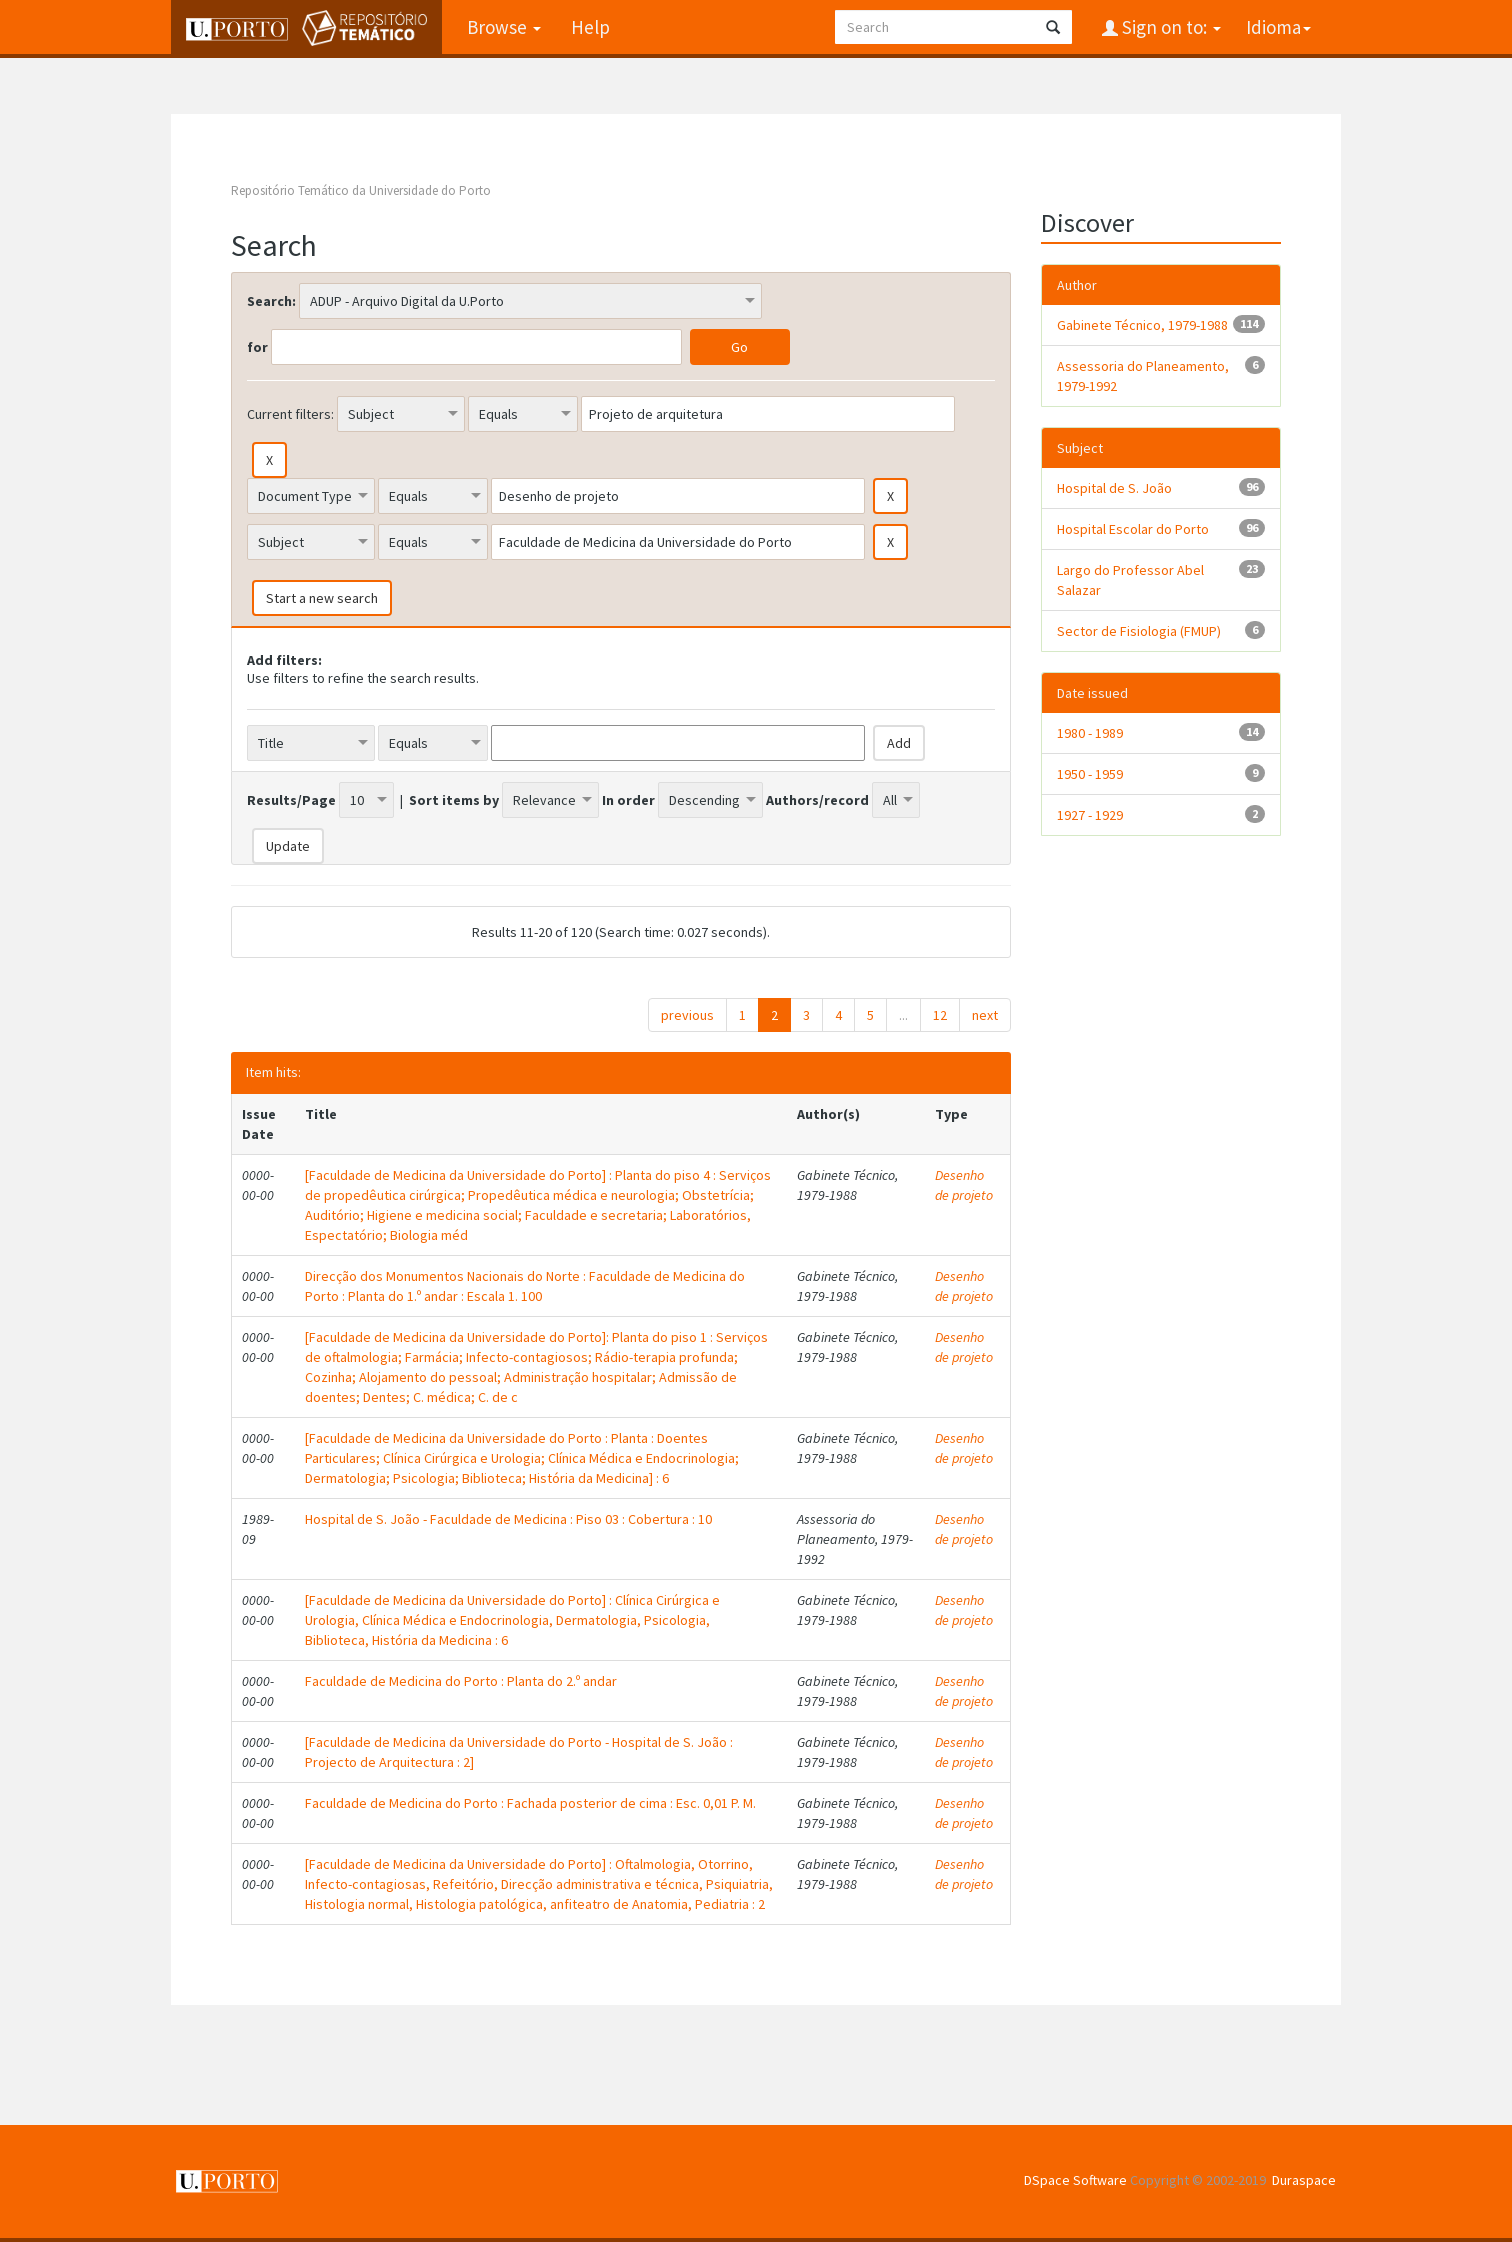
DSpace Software (1075, 2180)
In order (628, 800)
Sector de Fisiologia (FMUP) (1139, 631)
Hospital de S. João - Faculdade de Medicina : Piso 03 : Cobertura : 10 (508, 1519)
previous (687, 1015)
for (257, 347)
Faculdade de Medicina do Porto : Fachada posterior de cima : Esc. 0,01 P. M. (530, 1803)
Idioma (1278, 27)
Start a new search (322, 598)
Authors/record (817, 800)
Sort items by (454, 800)
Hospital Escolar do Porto (1133, 529)
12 (940, 1015)
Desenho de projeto (964, 1185)
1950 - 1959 (1090, 774)
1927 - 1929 (1090, 815)
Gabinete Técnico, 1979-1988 (1142, 325)
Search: (271, 301)
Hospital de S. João (1114, 488)
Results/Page (291, 800)
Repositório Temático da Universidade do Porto (361, 190)
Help (590, 27)
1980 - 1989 (1090, 733)
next (985, 1015)
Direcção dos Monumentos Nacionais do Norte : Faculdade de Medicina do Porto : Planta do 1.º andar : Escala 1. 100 (525, 1286)
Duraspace (1304, 2180)
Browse (504, 27)
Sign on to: (1169, 27)
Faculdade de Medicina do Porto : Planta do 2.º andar (461, 1681)
